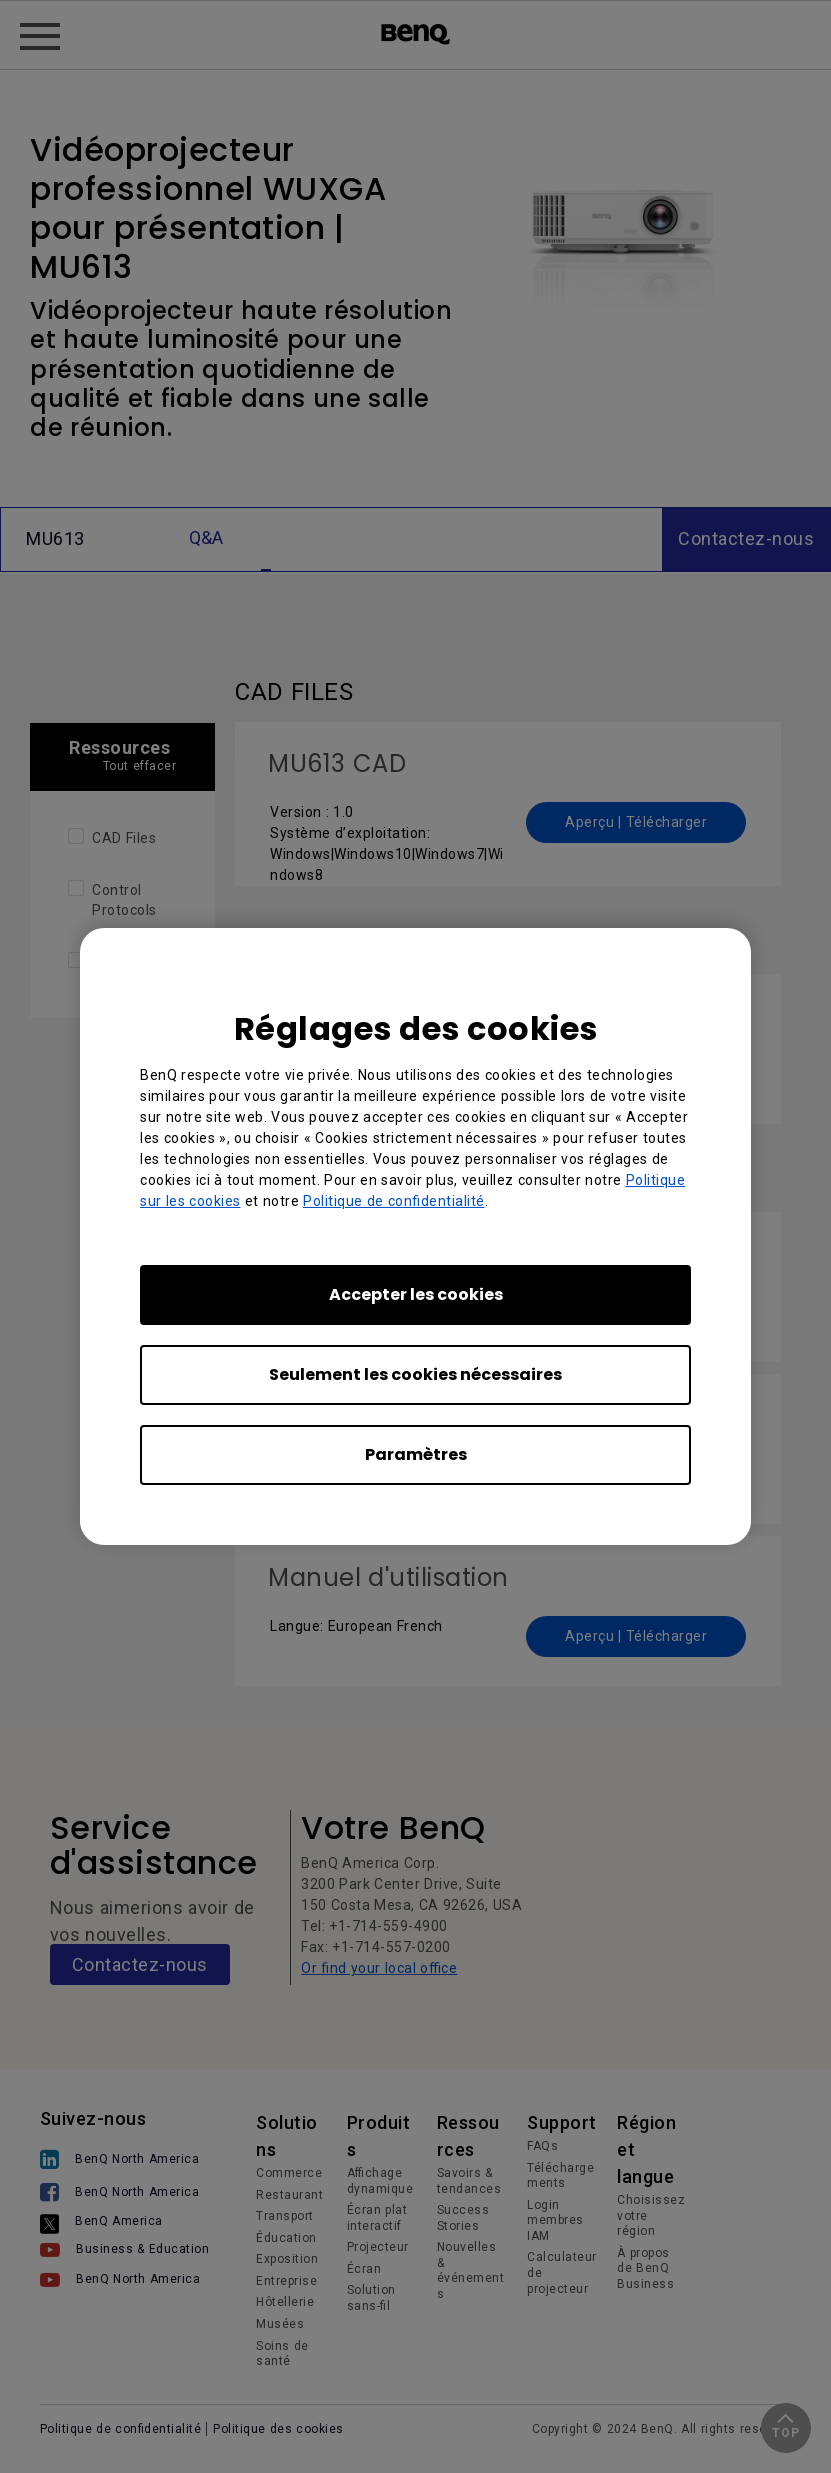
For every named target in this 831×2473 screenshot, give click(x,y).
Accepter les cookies (416, 1294)
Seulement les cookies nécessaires (415, 1374)
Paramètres (416, 1454)
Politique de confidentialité (394, 1201)
